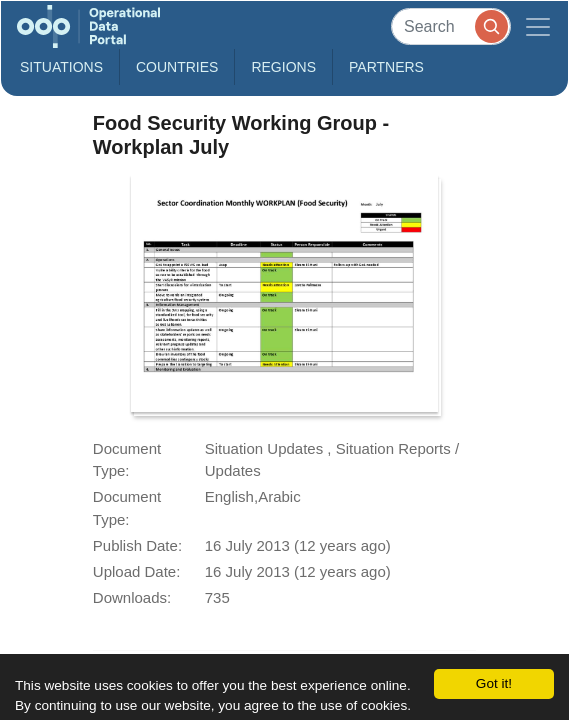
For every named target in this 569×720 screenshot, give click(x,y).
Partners (386, 67)
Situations (61, 67)
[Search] (451, 26)
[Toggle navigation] (538, 26)
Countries (177, 67)
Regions (283, 67)
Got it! (494, 683)
